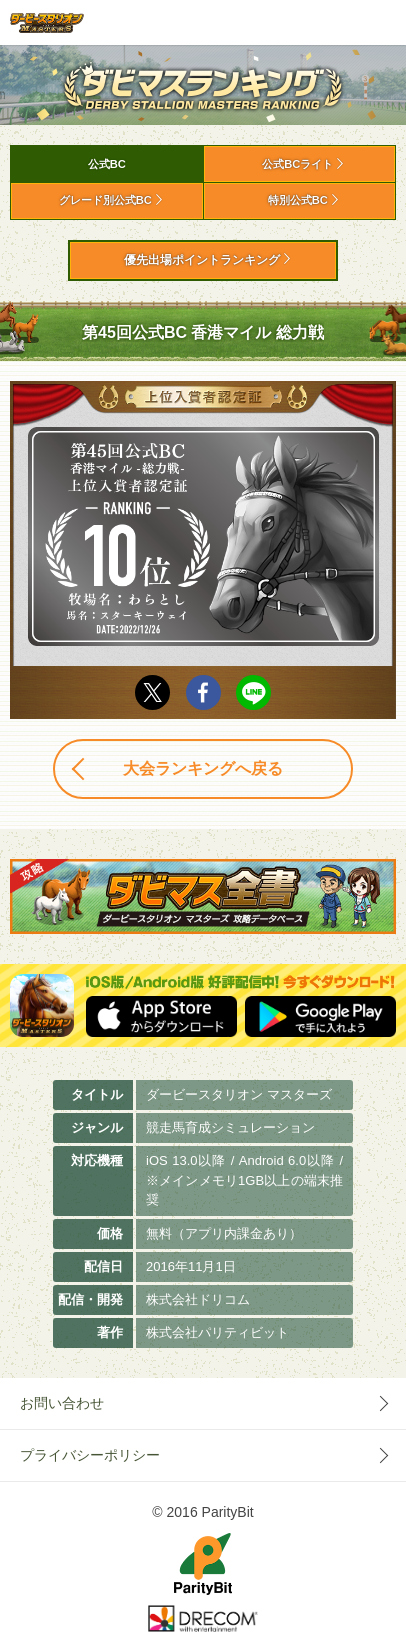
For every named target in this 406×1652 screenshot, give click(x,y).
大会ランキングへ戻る (203, 768)
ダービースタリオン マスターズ (47, 22)
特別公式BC (298, 200)
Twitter (152, 692)
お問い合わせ (62, 1403)
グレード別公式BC (105, 200)
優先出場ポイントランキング (202, 260)
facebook (203, 692)
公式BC (107, 164)
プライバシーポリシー (90, 1455)
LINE (253, 692)
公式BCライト (297, 164)
